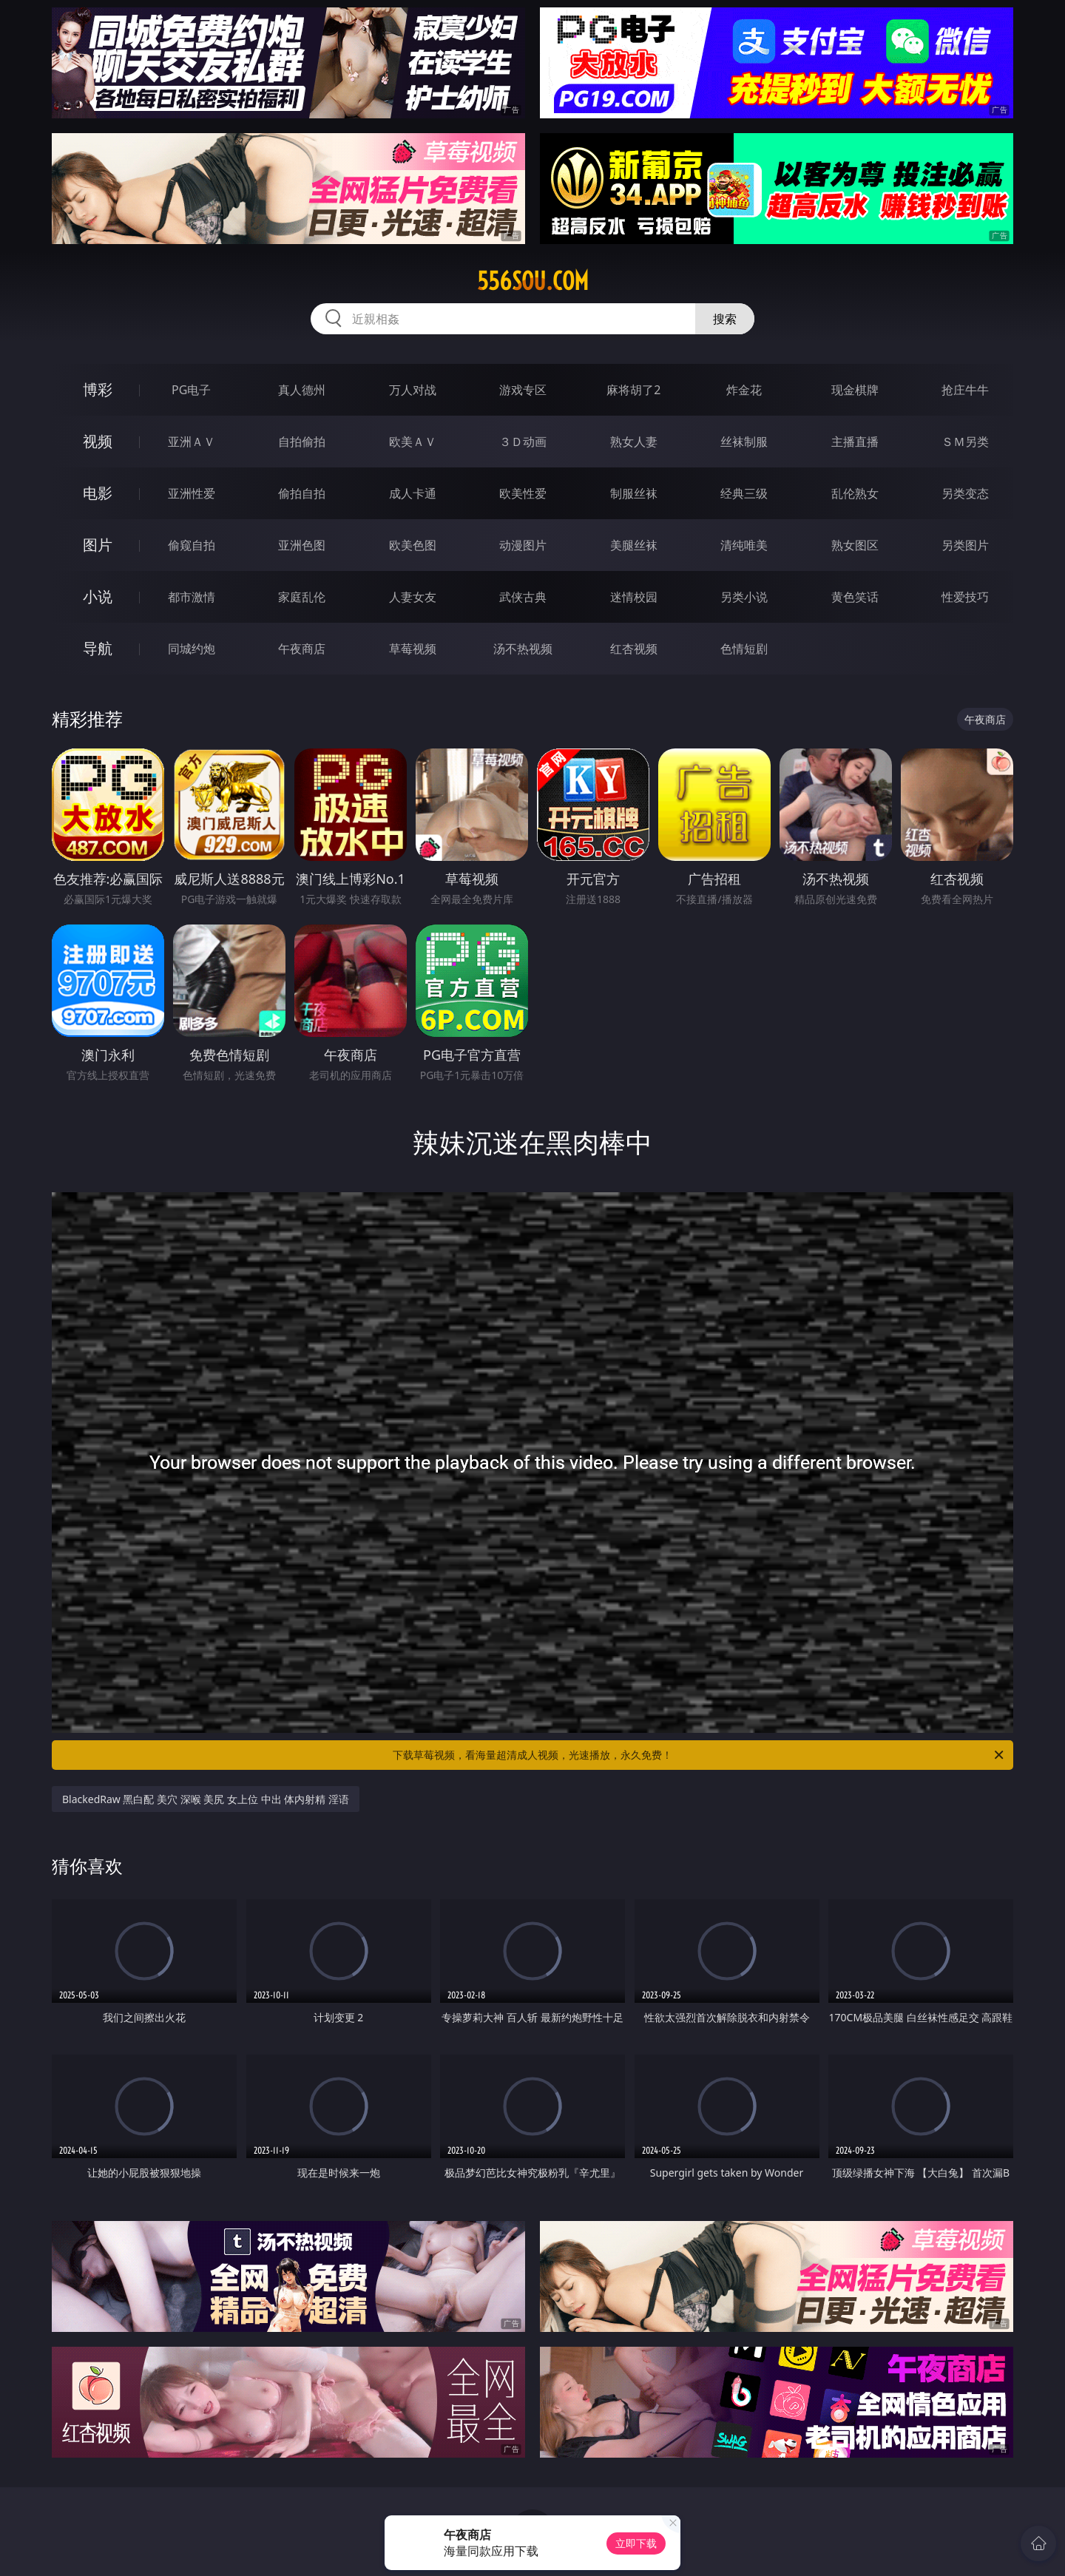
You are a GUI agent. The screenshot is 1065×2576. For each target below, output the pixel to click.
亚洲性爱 (191, 493)
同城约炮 (191, 648)
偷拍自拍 (301, 493)
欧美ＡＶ (412, 441)
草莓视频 (412, 648)
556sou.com (533, 281)
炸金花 (744, 390)
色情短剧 (744, 648)
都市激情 (191, 597)
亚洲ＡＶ (191, 441)
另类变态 (965, 493)
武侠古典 (523, 597)
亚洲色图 (301, 545)
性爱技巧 (965, 597)
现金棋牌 (855, 390)
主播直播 (855, 441)
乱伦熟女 (855, 493)
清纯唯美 (744, 545)
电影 (97, 493)
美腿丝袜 (633, 545)
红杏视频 (633, 648)
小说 (97, 596)
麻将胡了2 (633, 390)
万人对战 (412, 390)
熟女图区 (855, 545)
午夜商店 (301, 648)
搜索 (725, 319)
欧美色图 (412, 545)
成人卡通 (412, 493)
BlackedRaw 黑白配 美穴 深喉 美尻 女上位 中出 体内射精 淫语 (205, 1799)
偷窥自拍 (191, 545)
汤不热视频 (522, 648)
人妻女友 (412, 597)
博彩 (97, 389)
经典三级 (744, 493)
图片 (97, 545)
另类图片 (965, 545)
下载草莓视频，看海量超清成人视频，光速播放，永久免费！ (699, 1755)
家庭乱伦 (301, 597)
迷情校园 (633, 597)
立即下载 (636, 2543)
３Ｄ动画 (523, 441)
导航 (97, 648)
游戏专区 (523, 390)
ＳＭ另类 (965, 441)
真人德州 (301, 390)
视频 (97, 441)
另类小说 (744, 597)
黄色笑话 (855, 597)
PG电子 (191, 390)
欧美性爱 (523, 493)
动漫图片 (523, 545)
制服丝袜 (633, 493)
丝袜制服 (744, 441)
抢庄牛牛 (965, 390)
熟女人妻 (633, 441)
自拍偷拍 (301, 441)
